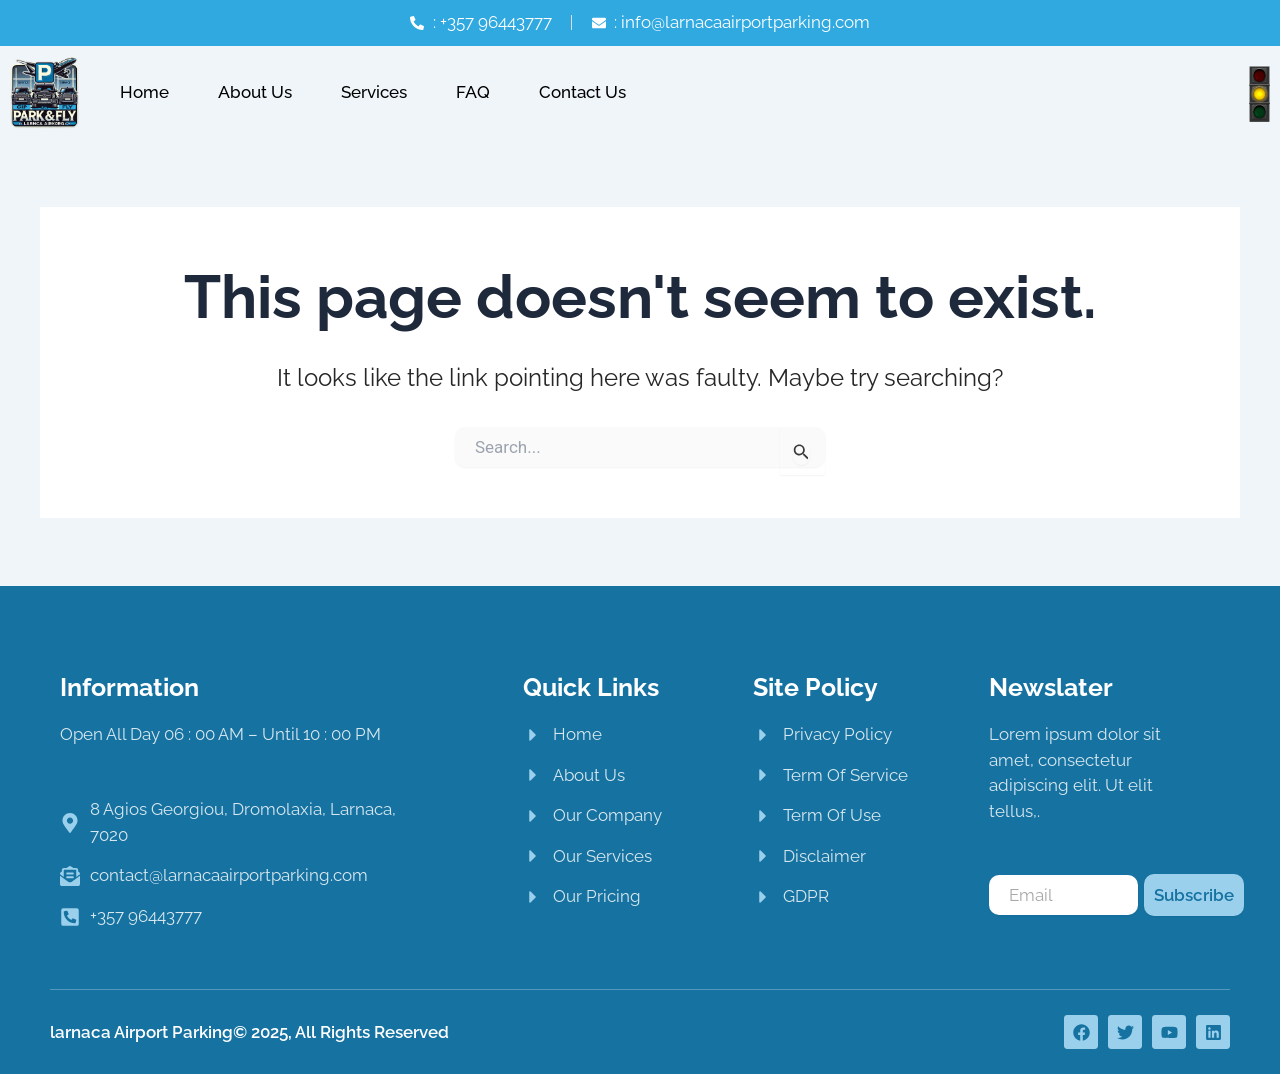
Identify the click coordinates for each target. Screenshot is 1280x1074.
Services (374, 92)
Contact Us (582, 92)
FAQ (473, 92)
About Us (255, 92)
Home (144, 92)
